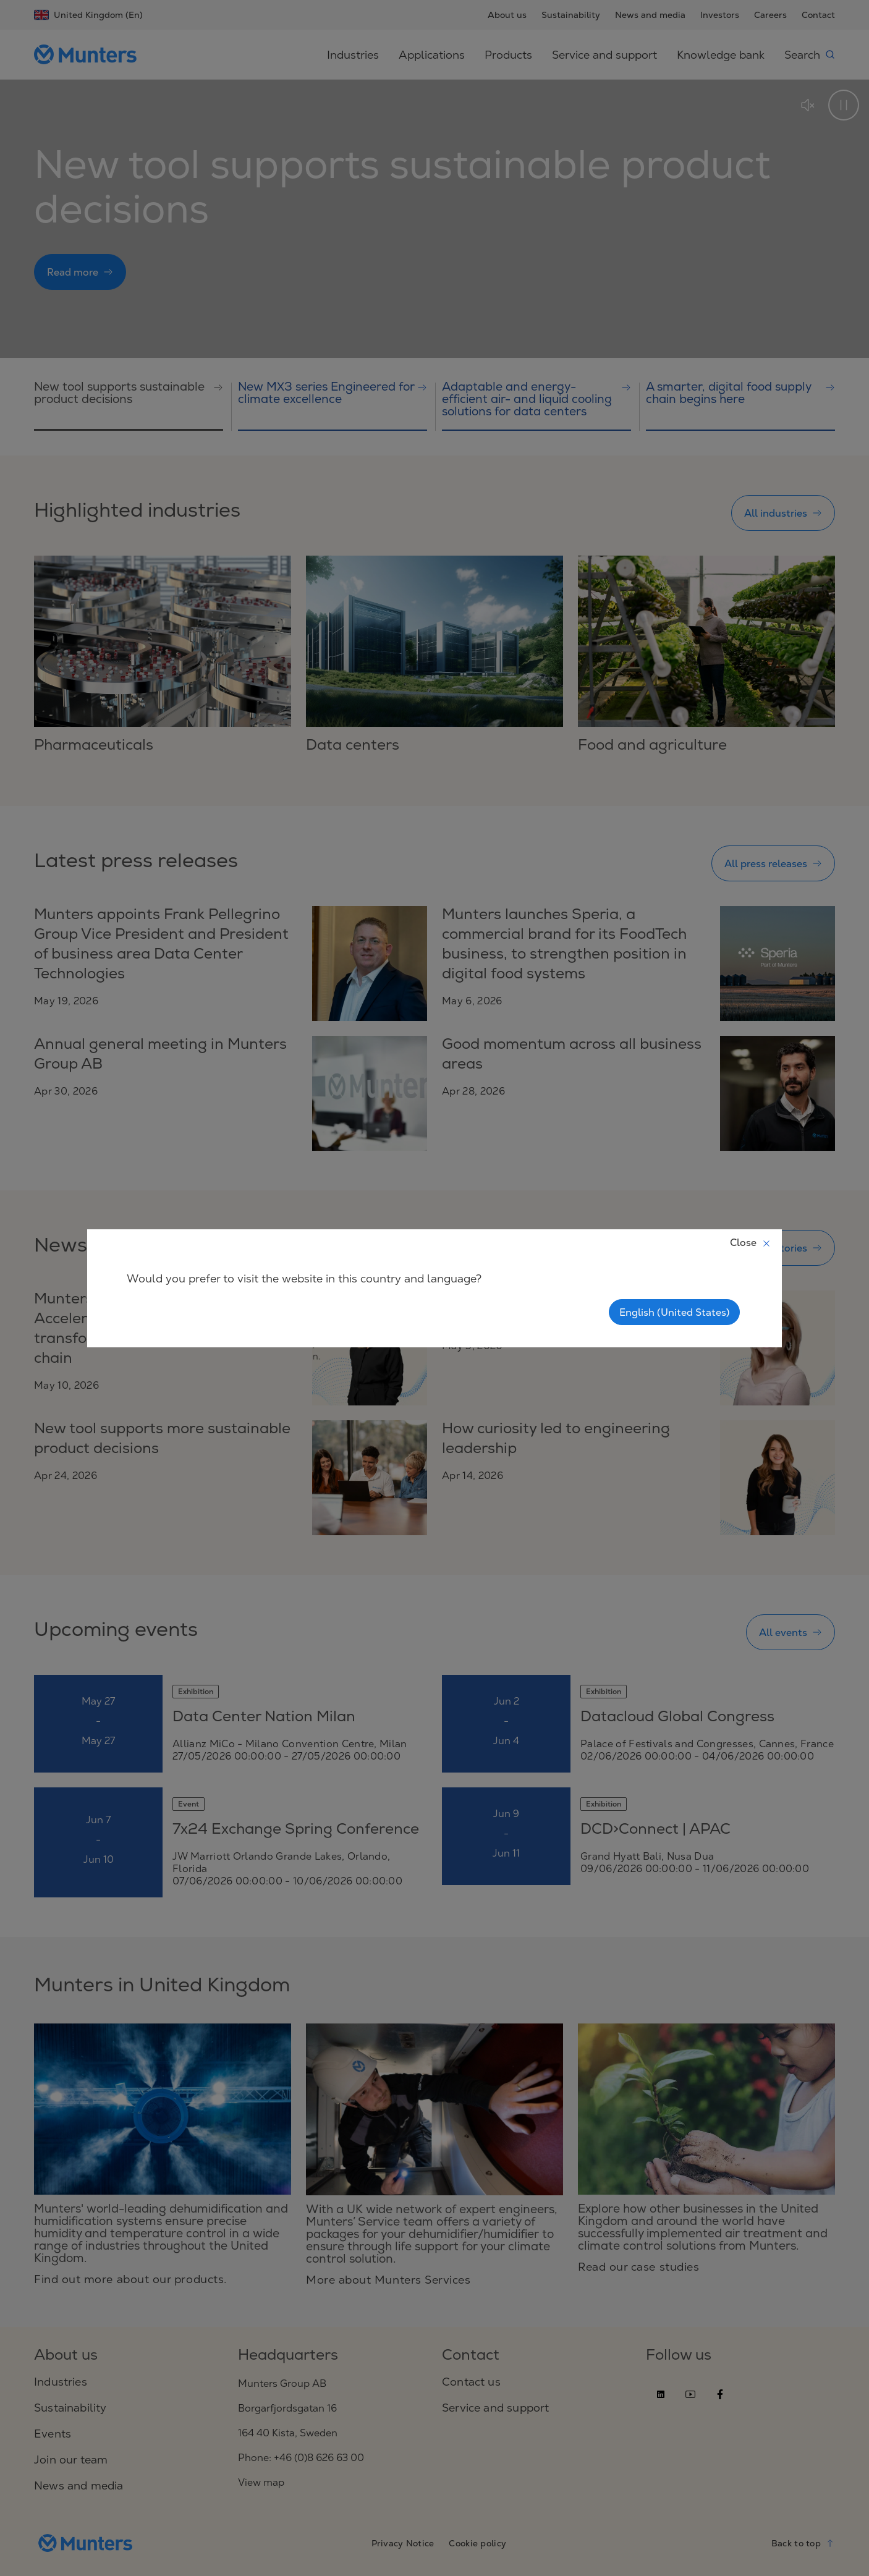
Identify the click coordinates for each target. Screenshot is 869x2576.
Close (750, 1242)
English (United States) (674, 1312)
